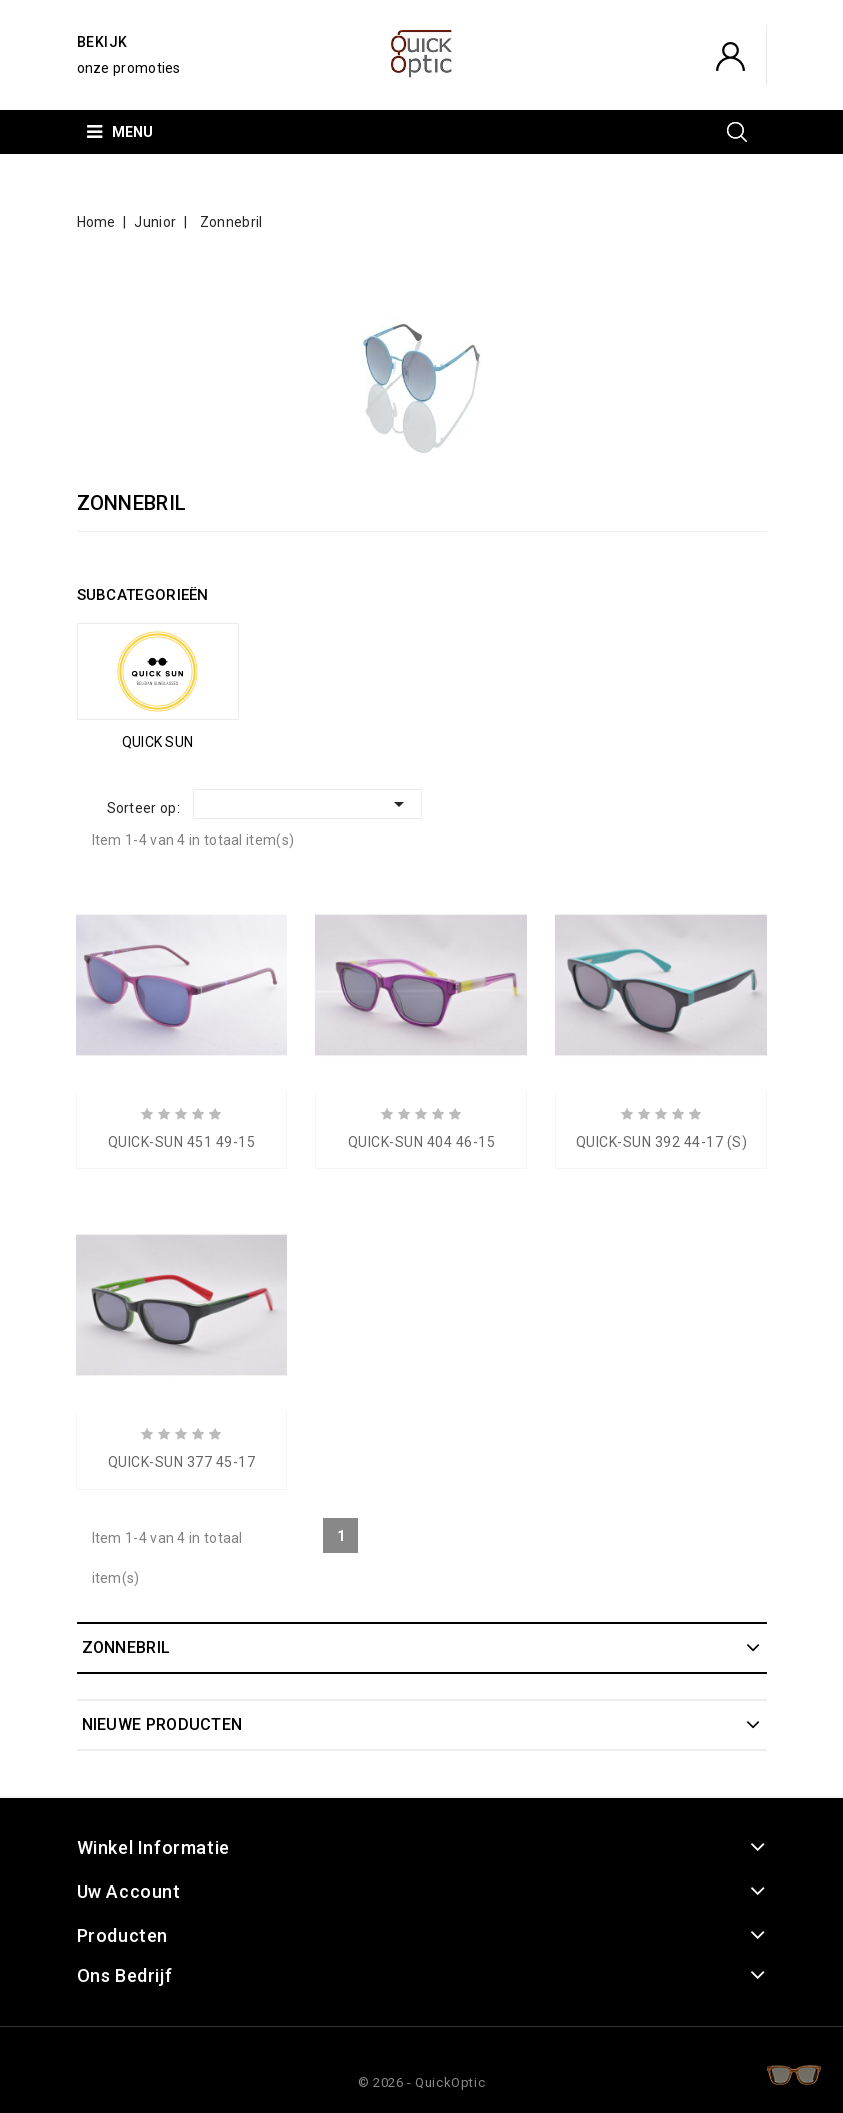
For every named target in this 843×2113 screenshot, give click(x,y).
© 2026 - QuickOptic (421, 2082)
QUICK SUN (158, 742)
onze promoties (129, 68)
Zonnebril (126, 1647)
